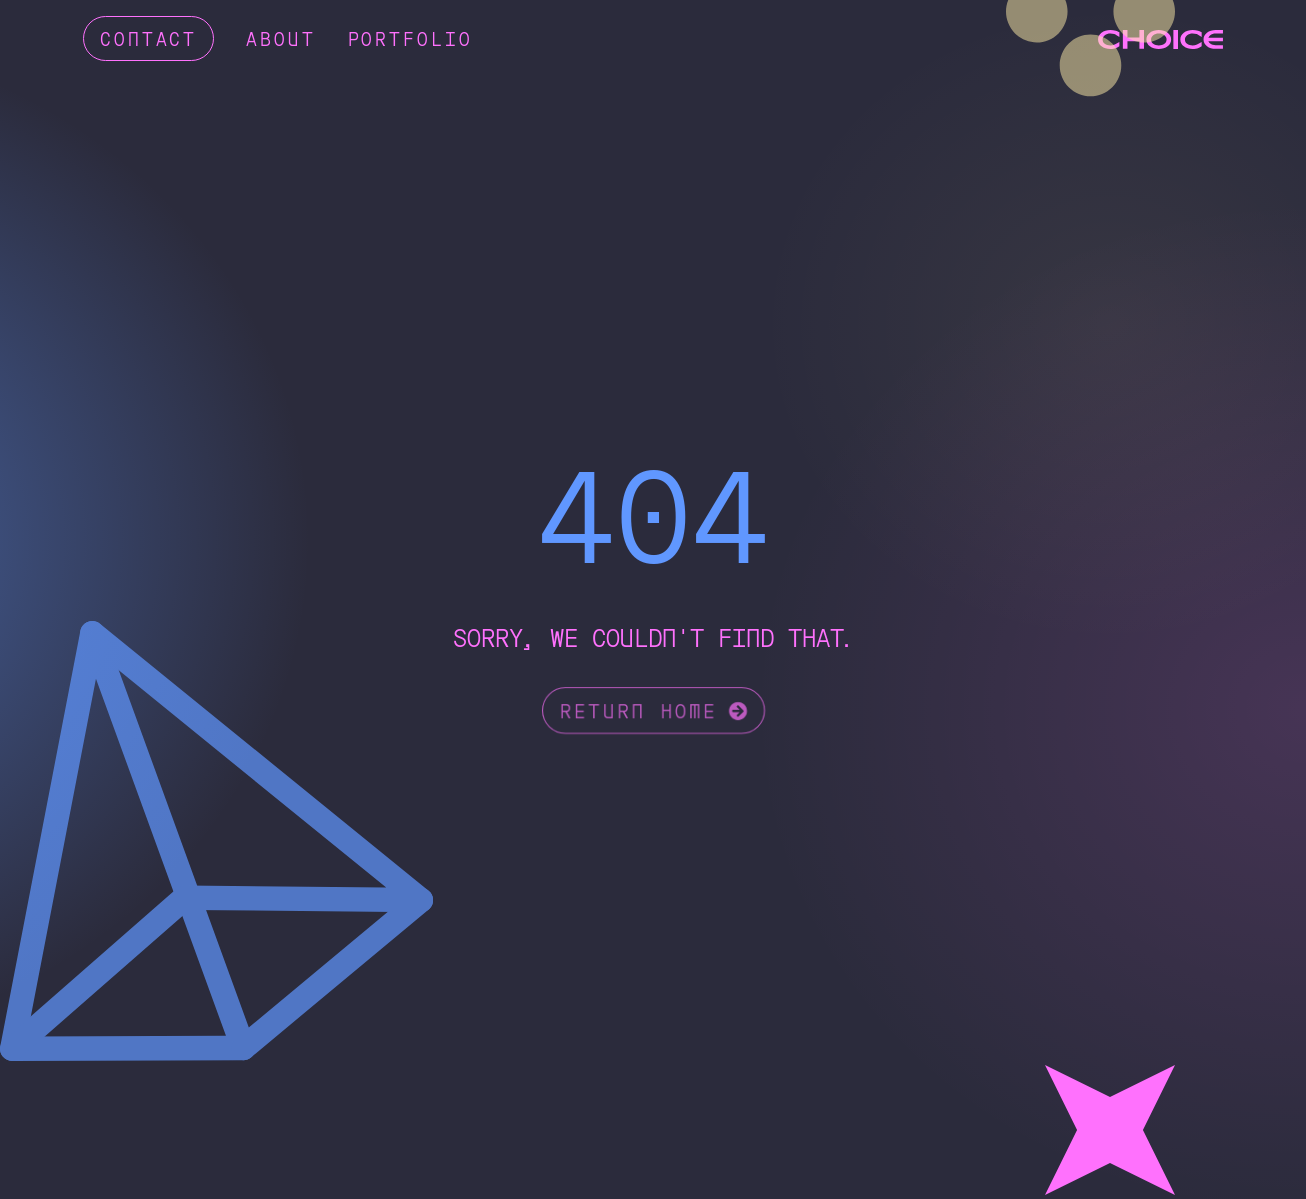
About (280, 38)
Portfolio (410, 38)
